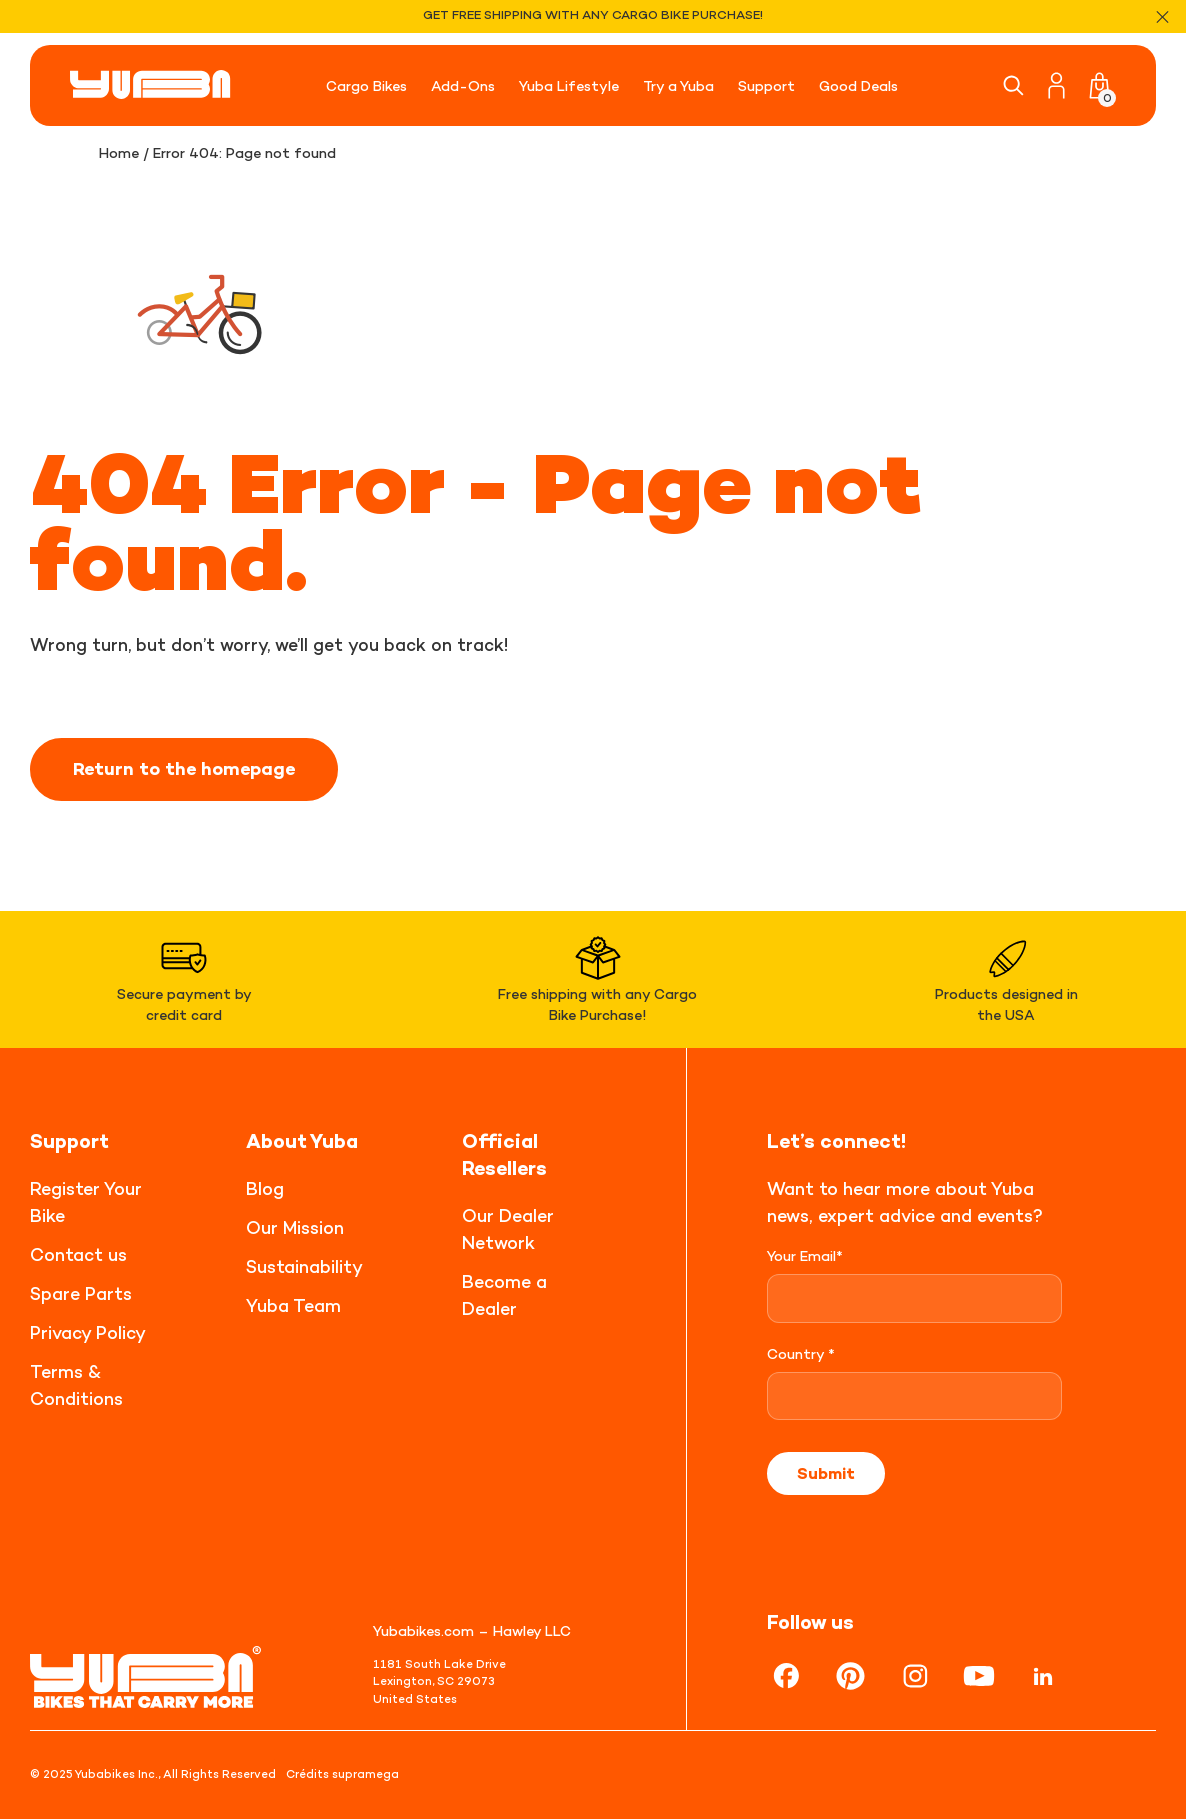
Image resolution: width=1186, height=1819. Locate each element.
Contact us (78, 1254)
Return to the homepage (184, 769)
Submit (826, 1473)
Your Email (805, 1255)
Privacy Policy (88, 1332)
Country (801, 1353)
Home (119, 152)
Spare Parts (81, 1293)
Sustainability (304, 1266)
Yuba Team (293, 1305)
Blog (265, 1188)
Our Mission (295, 1227)
